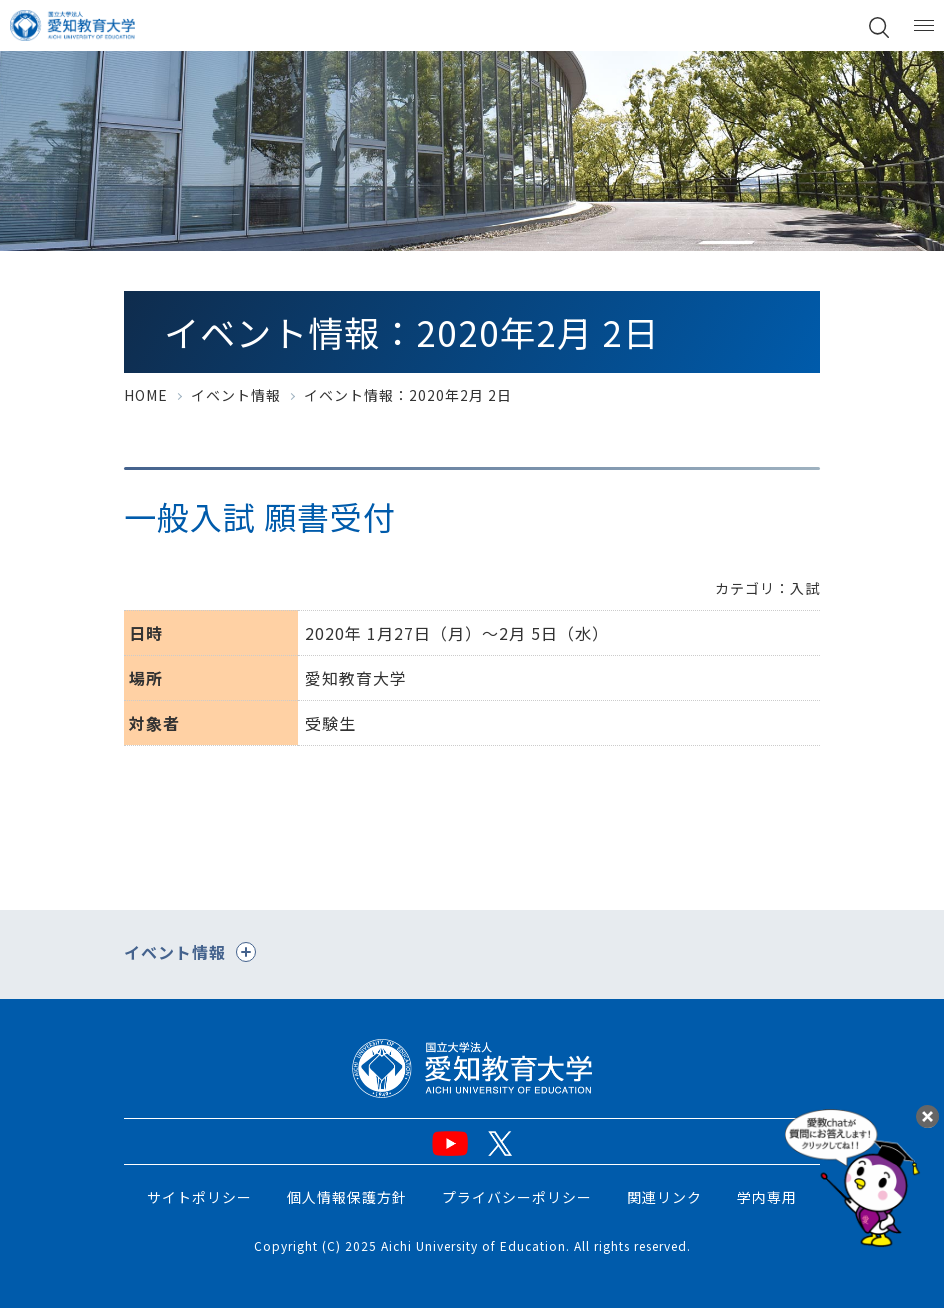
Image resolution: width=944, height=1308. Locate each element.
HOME (146, 395)
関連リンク (664, 1197)
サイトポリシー (199, 1197)
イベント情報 (236, 395)
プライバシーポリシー (517, 1197)
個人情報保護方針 (347, 1197)
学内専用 (767, 1197)
